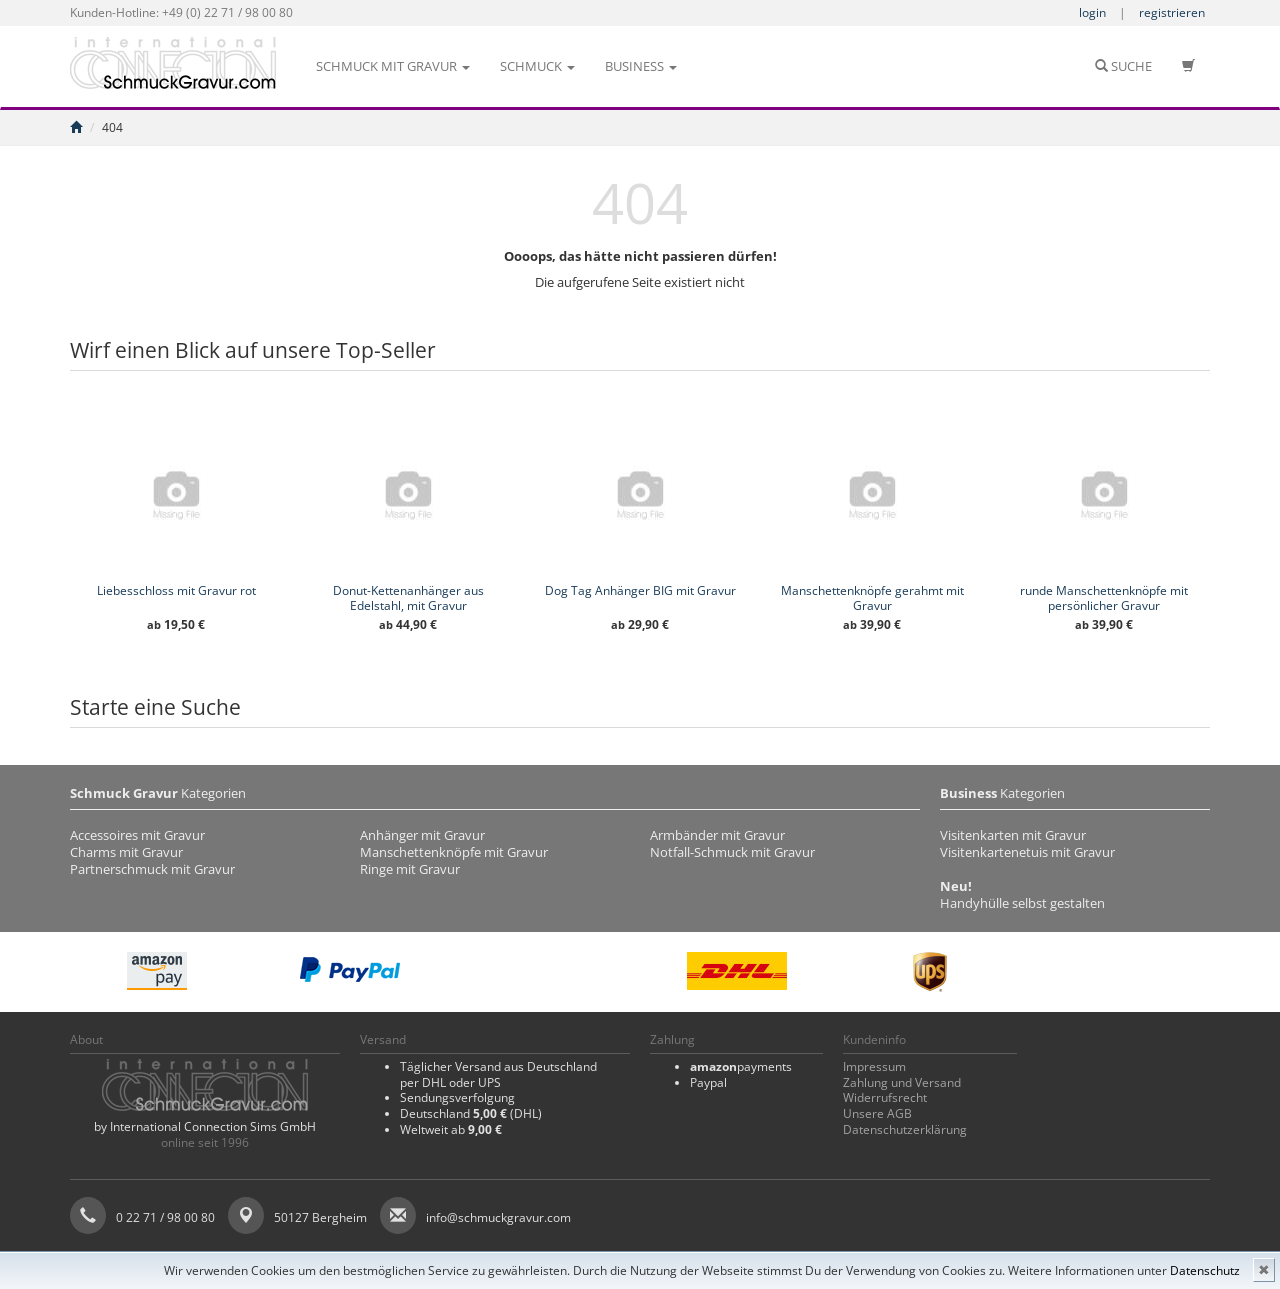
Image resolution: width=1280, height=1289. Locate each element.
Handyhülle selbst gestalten (1022, 903)
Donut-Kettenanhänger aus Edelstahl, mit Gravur (408, 598)
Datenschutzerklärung (905, 1129)
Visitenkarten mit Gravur (1013, 835)
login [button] (1092, 12)
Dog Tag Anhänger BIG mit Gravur (640, 590)
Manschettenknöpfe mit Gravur (454, 852)
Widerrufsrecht (885, 1097)
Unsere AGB (877, 1113)
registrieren (1172, 12)
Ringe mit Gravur (410, 869)
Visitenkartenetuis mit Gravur (1027, 852)
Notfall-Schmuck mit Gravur (732, 852)
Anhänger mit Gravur (422, 835)
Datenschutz (1205, 1270)
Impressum (874, 1066)
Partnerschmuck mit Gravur (152, 869)
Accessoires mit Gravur (137, 835)
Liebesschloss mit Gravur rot (176, 590)
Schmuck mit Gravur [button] (393, 66)
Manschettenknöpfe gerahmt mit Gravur (872, 598)
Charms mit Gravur (126, 852)
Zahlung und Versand (902, 1082)
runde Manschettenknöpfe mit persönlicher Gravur (1104, 598)
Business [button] (641, 66)
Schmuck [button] (537, 66)
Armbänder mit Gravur (717, 835)
